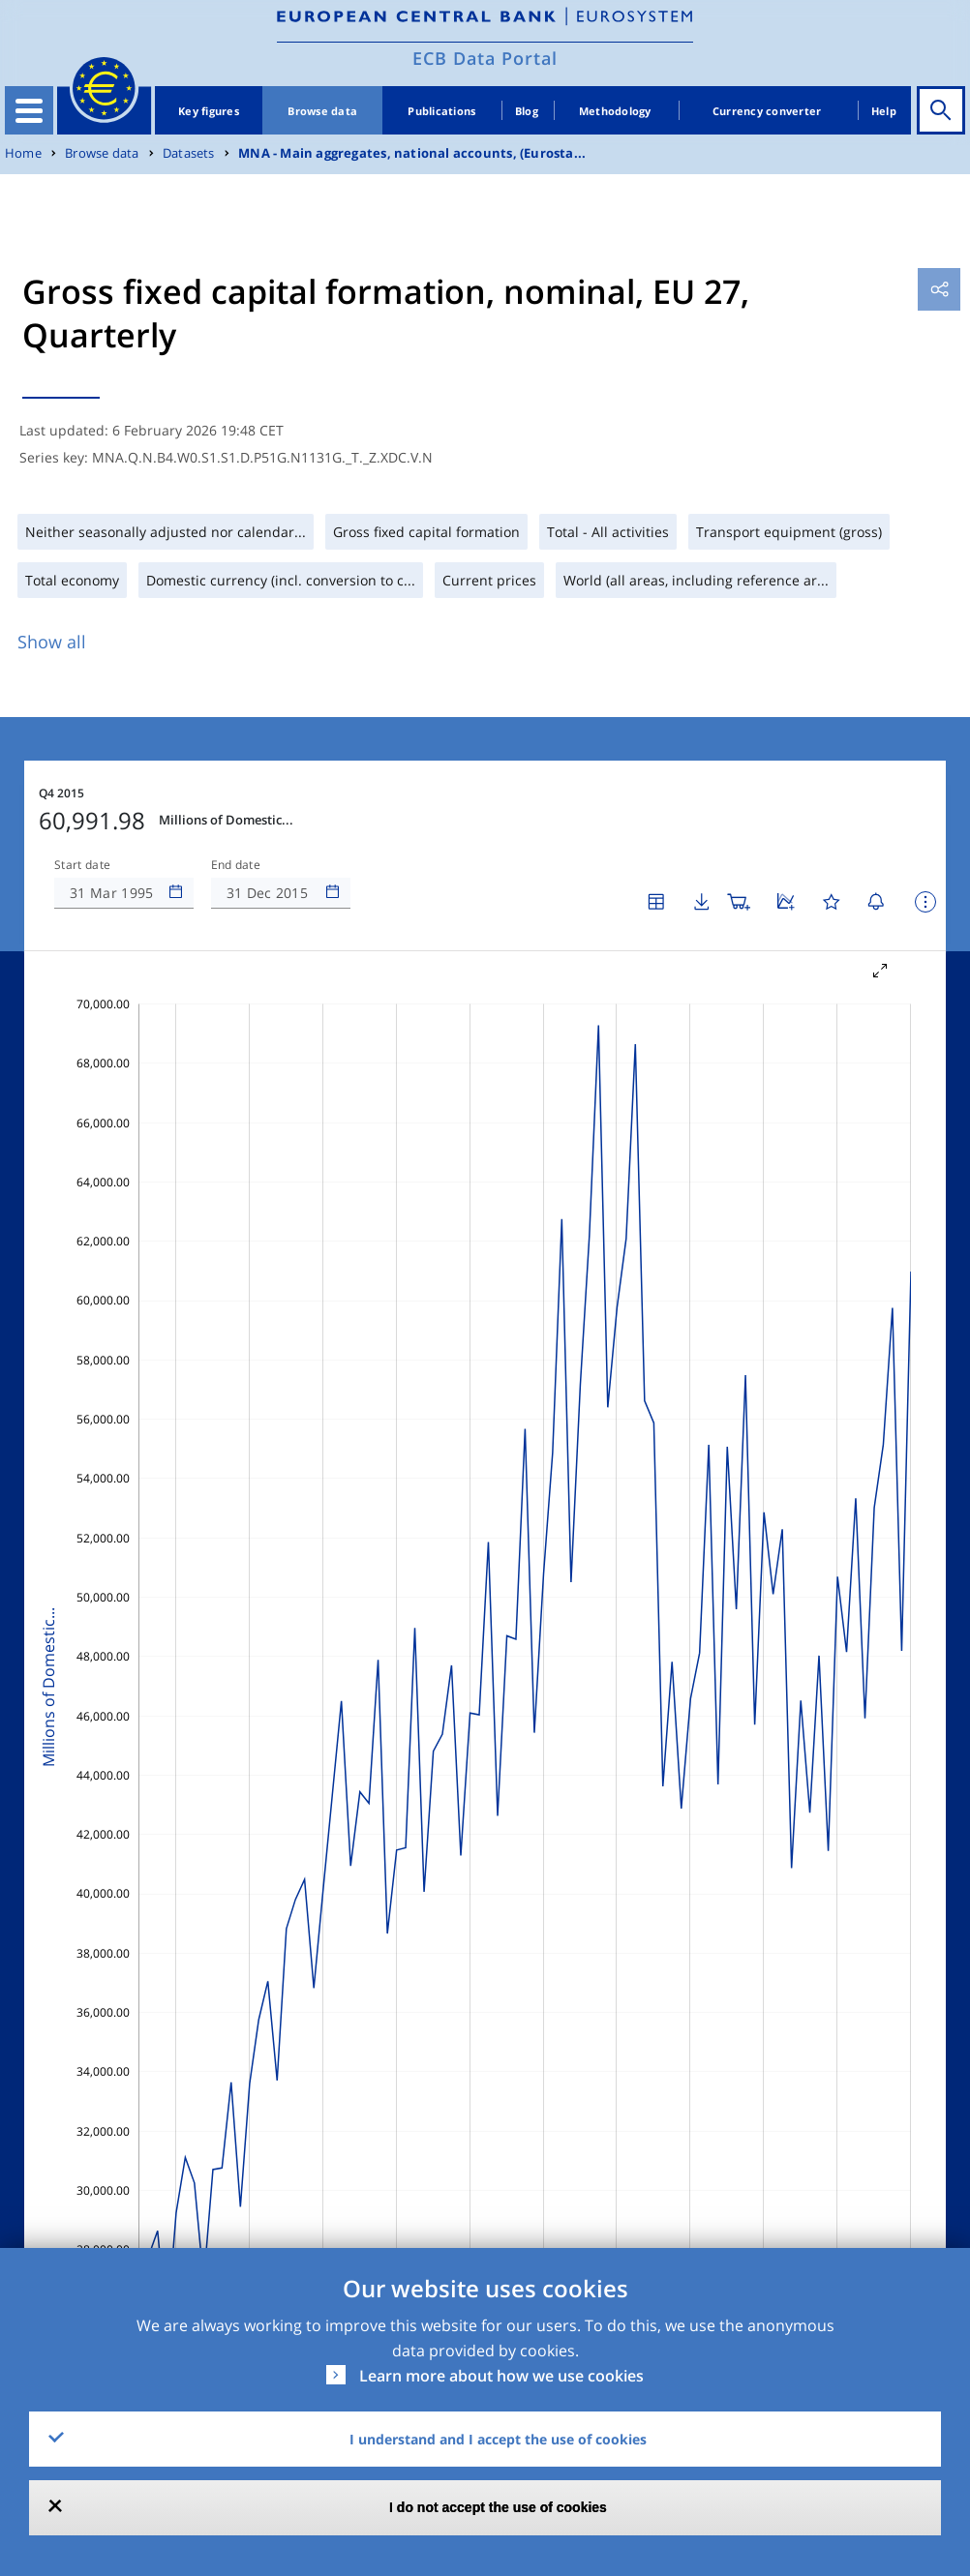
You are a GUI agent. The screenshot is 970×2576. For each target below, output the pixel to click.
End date (236, 865)
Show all (51, 641)
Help (883, 111)
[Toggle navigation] (29, 110)
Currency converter (767, 111)
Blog (526, 111)
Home (23, 153)
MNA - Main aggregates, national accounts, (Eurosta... (412, 153)
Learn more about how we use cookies (501, 2375)
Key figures (208, 111)
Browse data (322, 111)
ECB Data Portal (485, 58)
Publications (441, 111)
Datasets (189, 153)
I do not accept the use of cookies (498, 2507)
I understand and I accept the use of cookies (498, 2439)
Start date (82, 865)
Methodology (615, 111)
